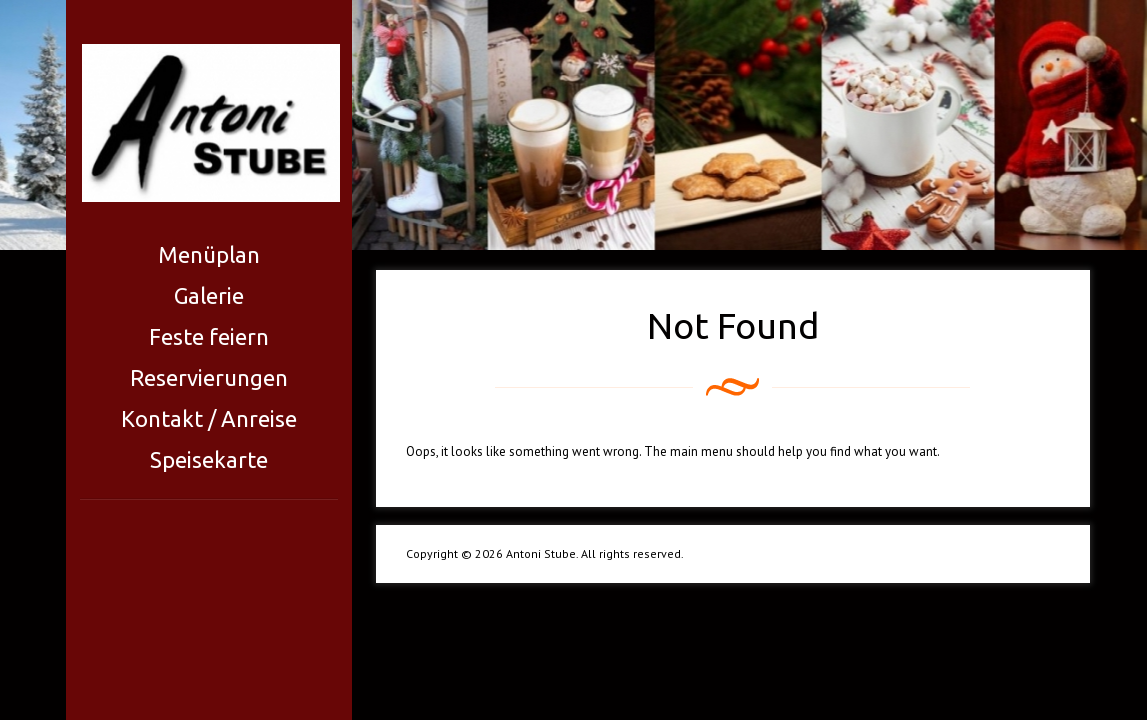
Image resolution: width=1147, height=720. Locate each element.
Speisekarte (209, 459)
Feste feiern (209, 336)
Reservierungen (209, 377)
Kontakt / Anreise (209, 418)
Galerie (209, 295)
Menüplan (209, 254)
